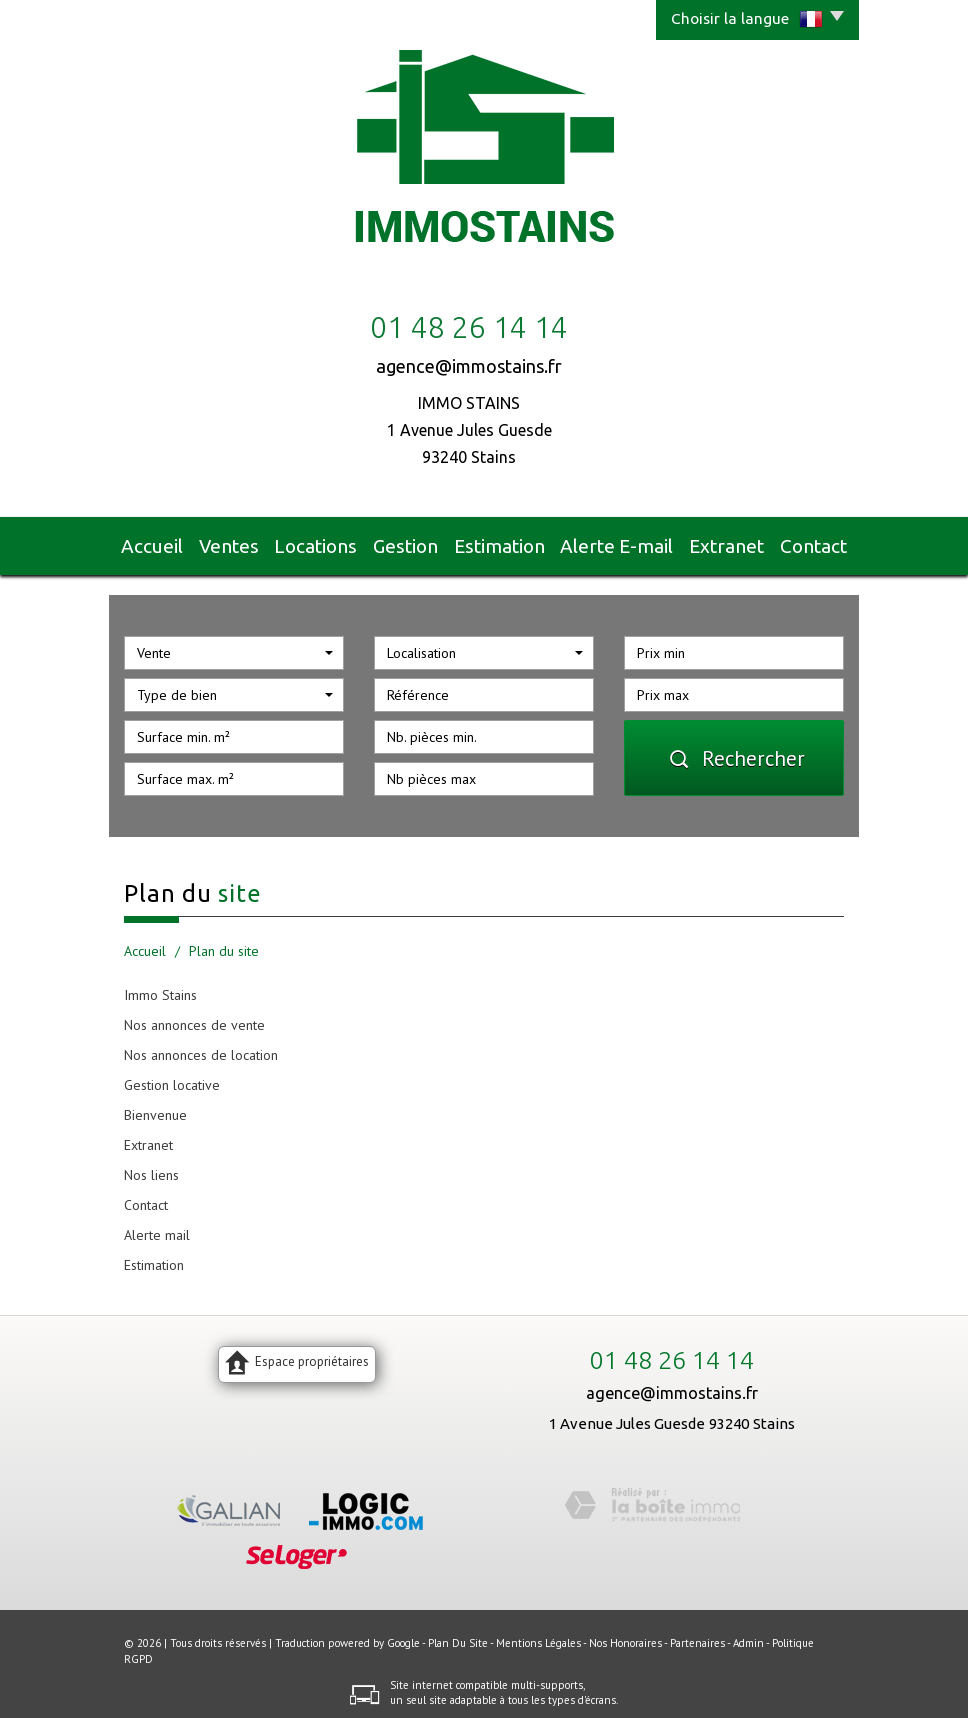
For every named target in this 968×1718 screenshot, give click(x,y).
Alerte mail (157, 1227)
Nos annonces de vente (194, 1017)
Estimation (509, 542)
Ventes (244, 542)
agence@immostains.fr (469, 366)
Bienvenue (155, 1107)
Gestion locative (172, 1077)
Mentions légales (538, 1636)
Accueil (164, 542)
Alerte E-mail (616, 542)
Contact (802, 542)
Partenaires (697, 1636)
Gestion (418, 542)
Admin (748, 1636)
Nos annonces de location (201, 1047)
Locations (330, 542)
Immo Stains (160, 987)
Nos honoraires (625, 1636)
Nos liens (151, 1167)
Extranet (716, 542)
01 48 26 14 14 (672, 1352)
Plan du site (458, 1636)
